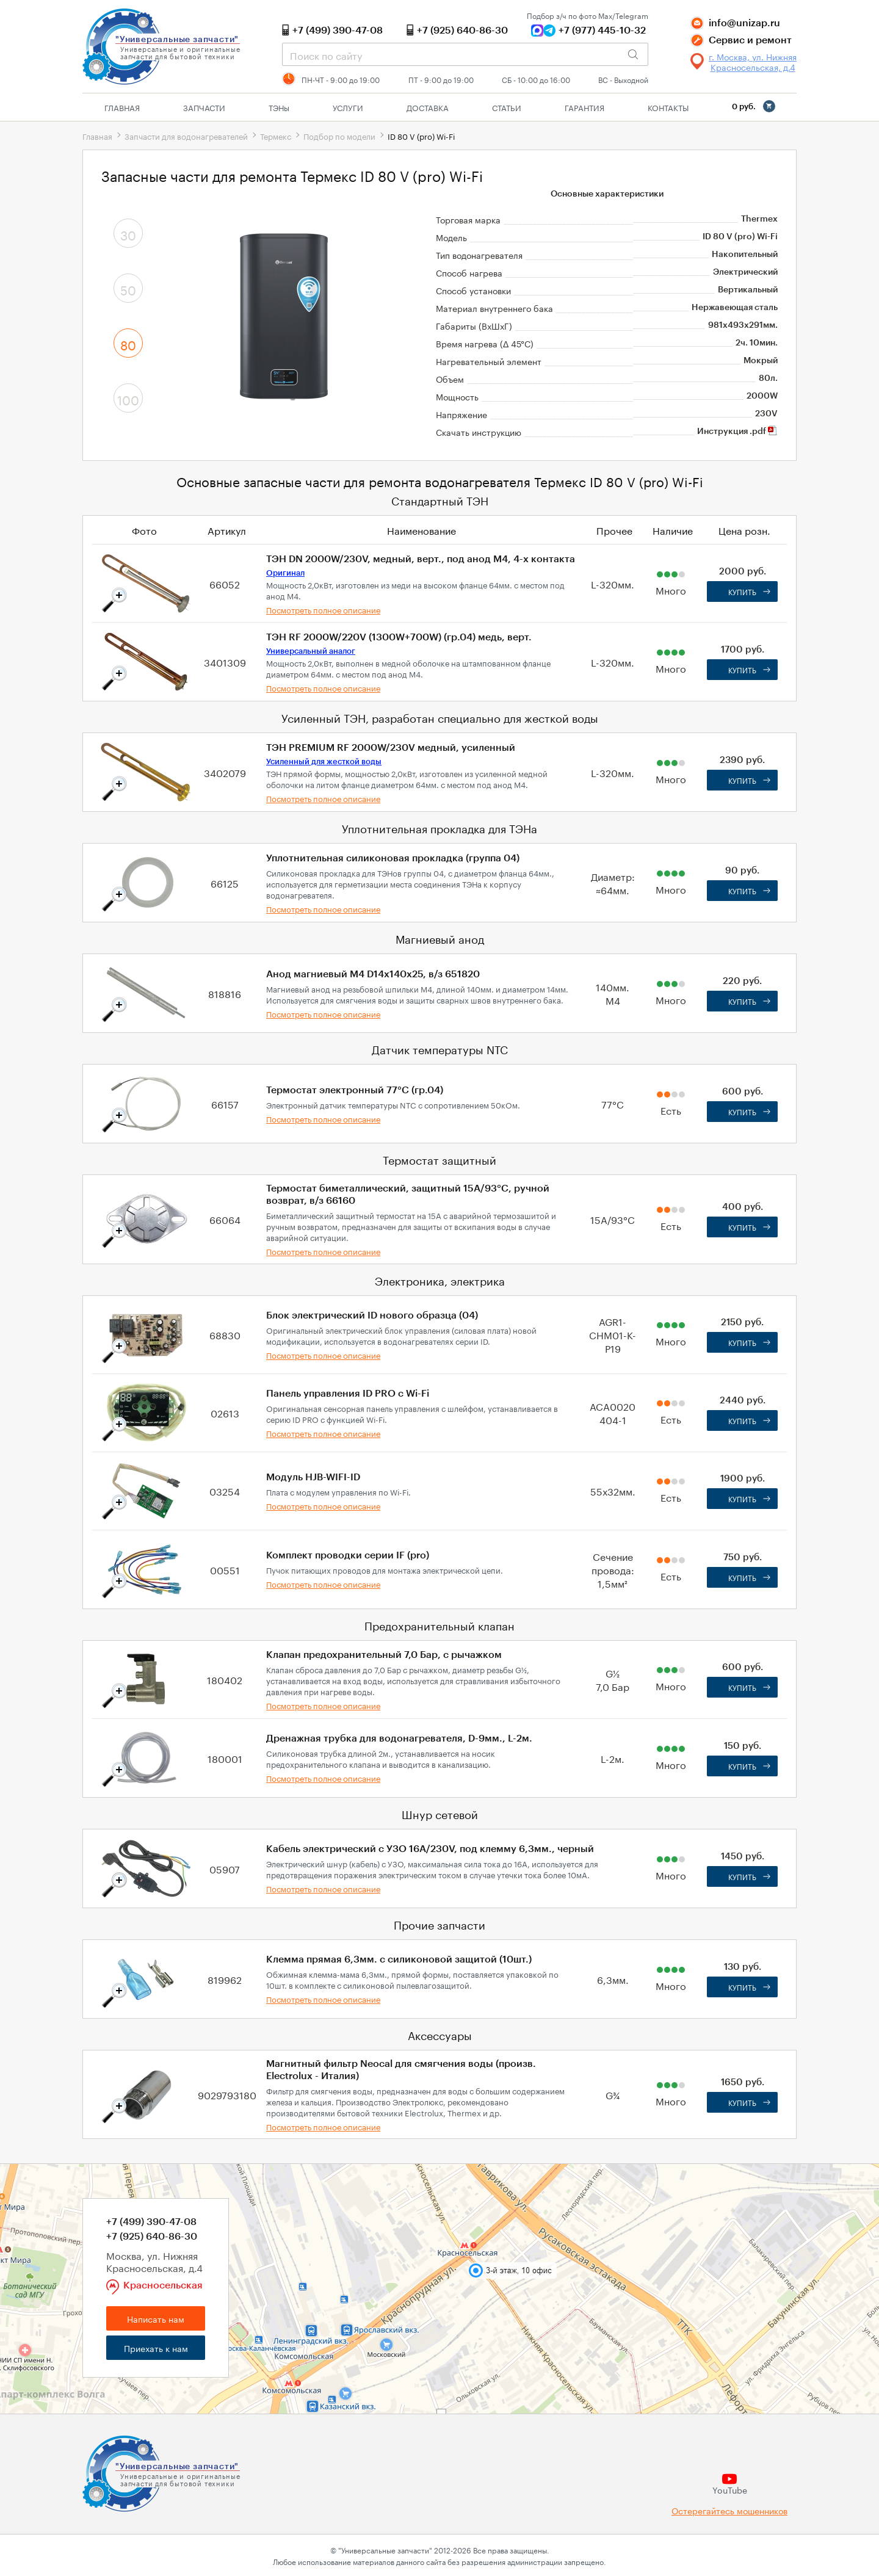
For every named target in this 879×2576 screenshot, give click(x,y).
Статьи (506, 107)
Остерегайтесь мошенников (729, 2510)
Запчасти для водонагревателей (186, 135)
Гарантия (584, 107)
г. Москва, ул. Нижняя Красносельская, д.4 (753, 61)
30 (128, 234)
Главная (122, 107)
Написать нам (155, 2318)
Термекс (275, 135)
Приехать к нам (156, 2347)
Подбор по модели (339, 135)
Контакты (668, 107)
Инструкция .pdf (737, 431)
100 (128, 398)
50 (128, 288)
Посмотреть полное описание (323, 609)
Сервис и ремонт (750, 40)
